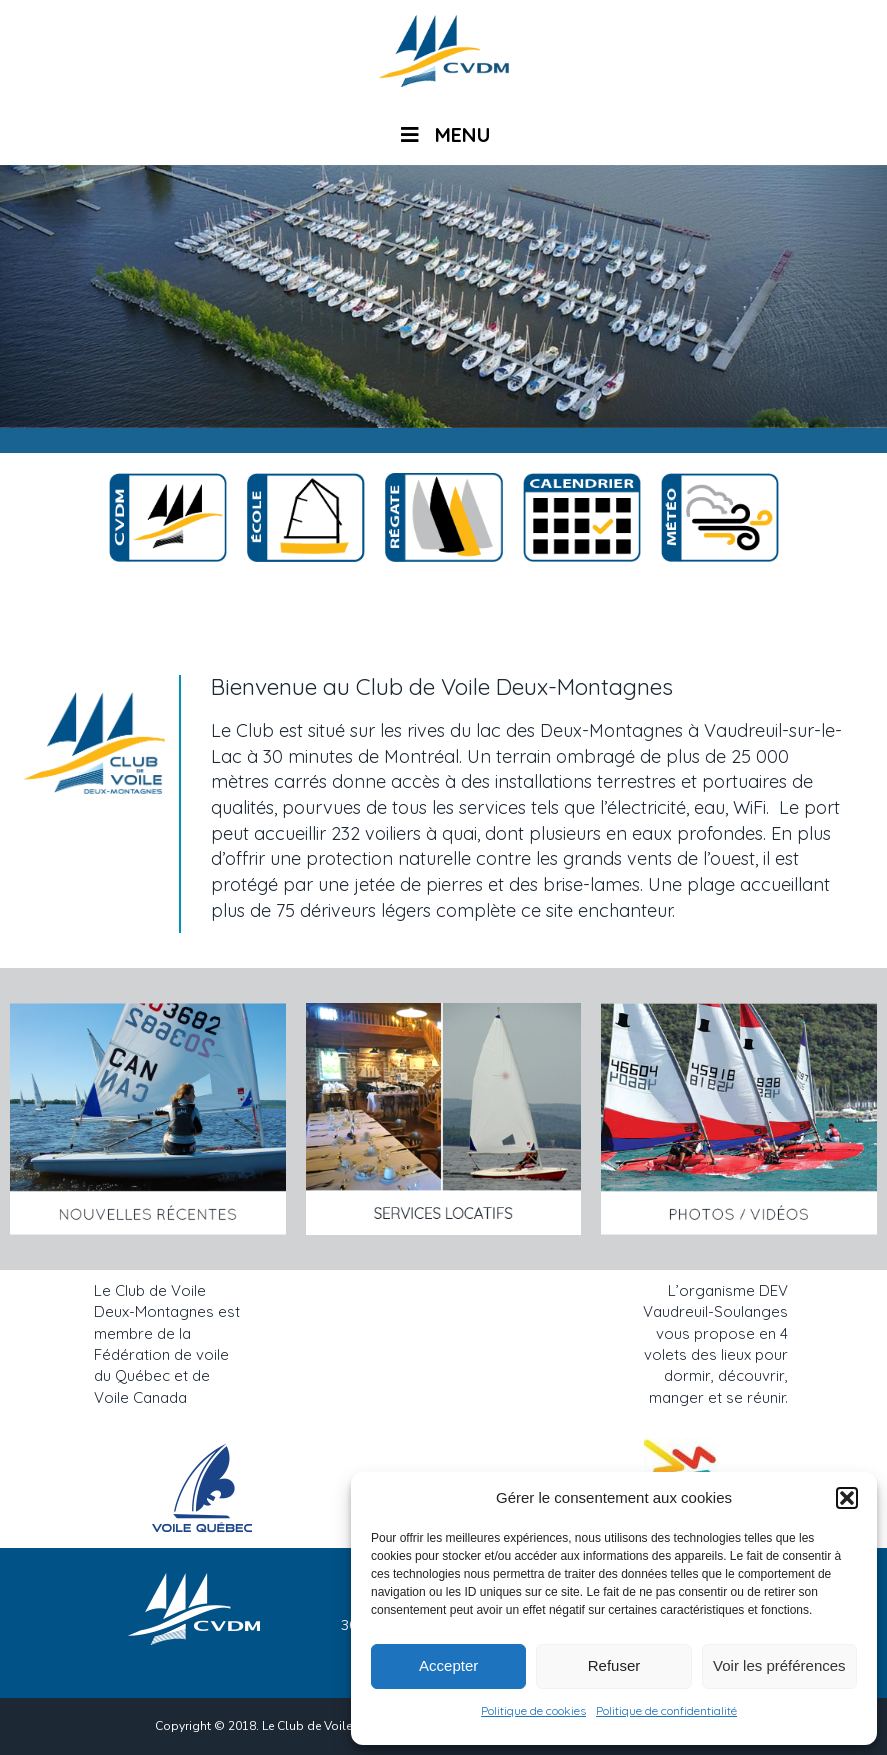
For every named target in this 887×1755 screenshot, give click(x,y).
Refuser (614, 1665)
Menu (444, 134)
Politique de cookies (533, 1710)
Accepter (448, 1665)
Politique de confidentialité (666, 1710)
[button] (847, 1498)
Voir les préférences (779, 1665)
